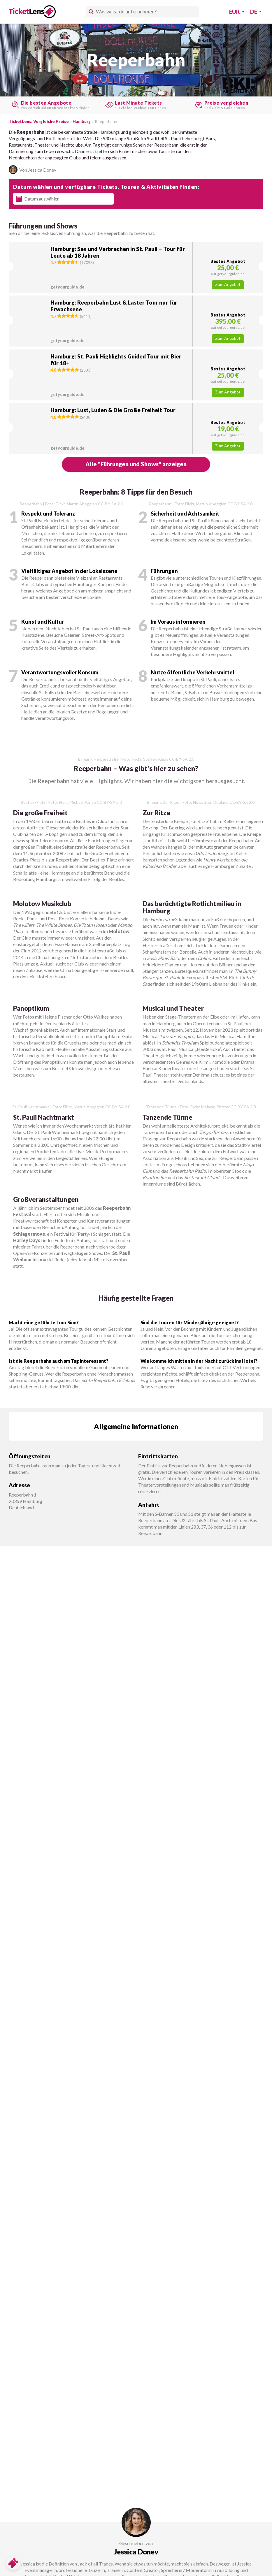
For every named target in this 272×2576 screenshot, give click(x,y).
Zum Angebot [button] (228, 284)
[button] (136, 267)
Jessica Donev (136, 2551)
